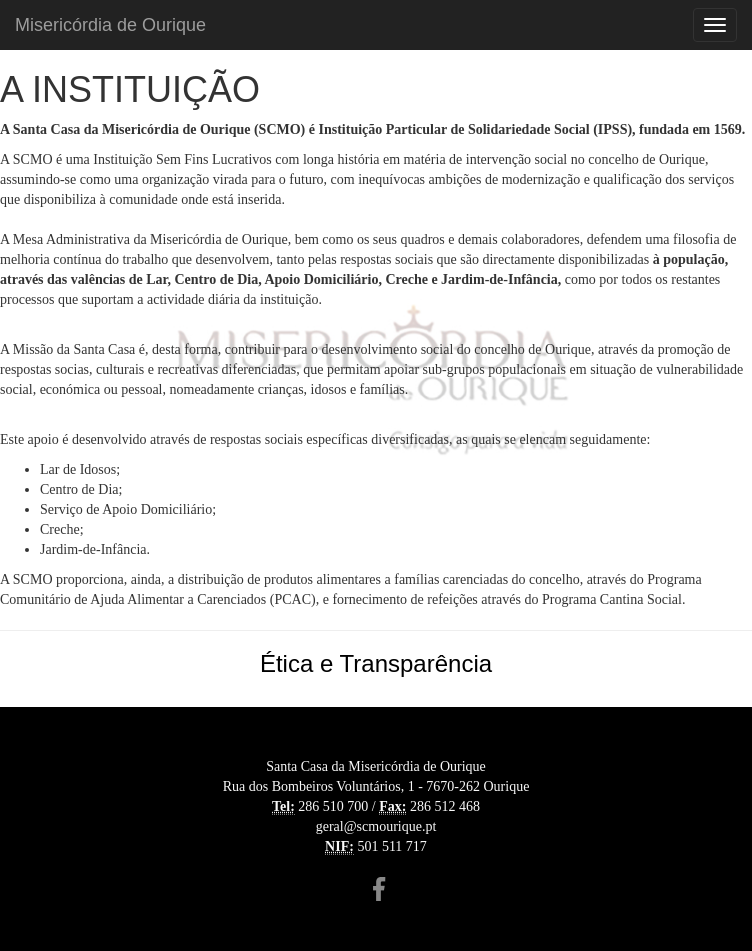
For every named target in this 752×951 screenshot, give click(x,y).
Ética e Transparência (376, 663)
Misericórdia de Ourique (110, 25)
